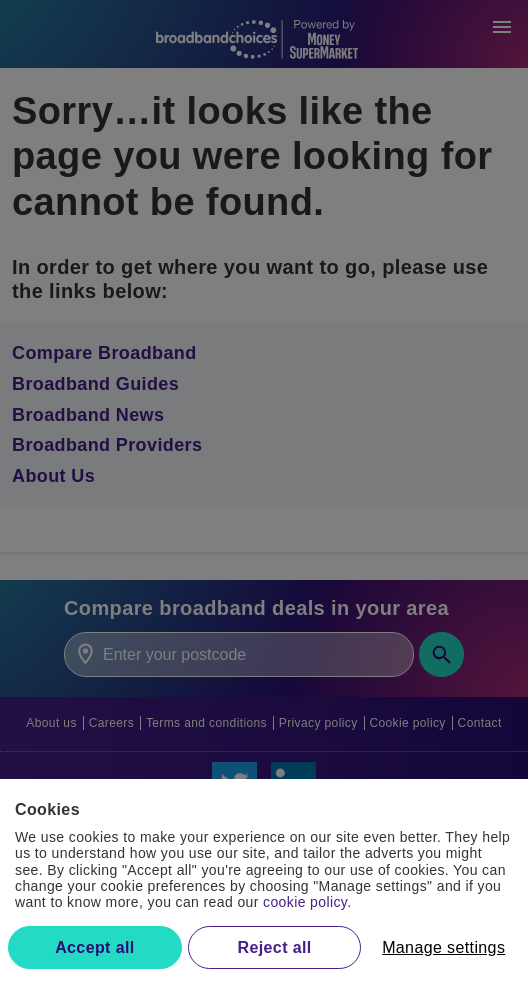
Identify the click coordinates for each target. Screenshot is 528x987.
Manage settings (443, 947)
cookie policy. (307, 902)
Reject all (275, 947)
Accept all (94, 947)
